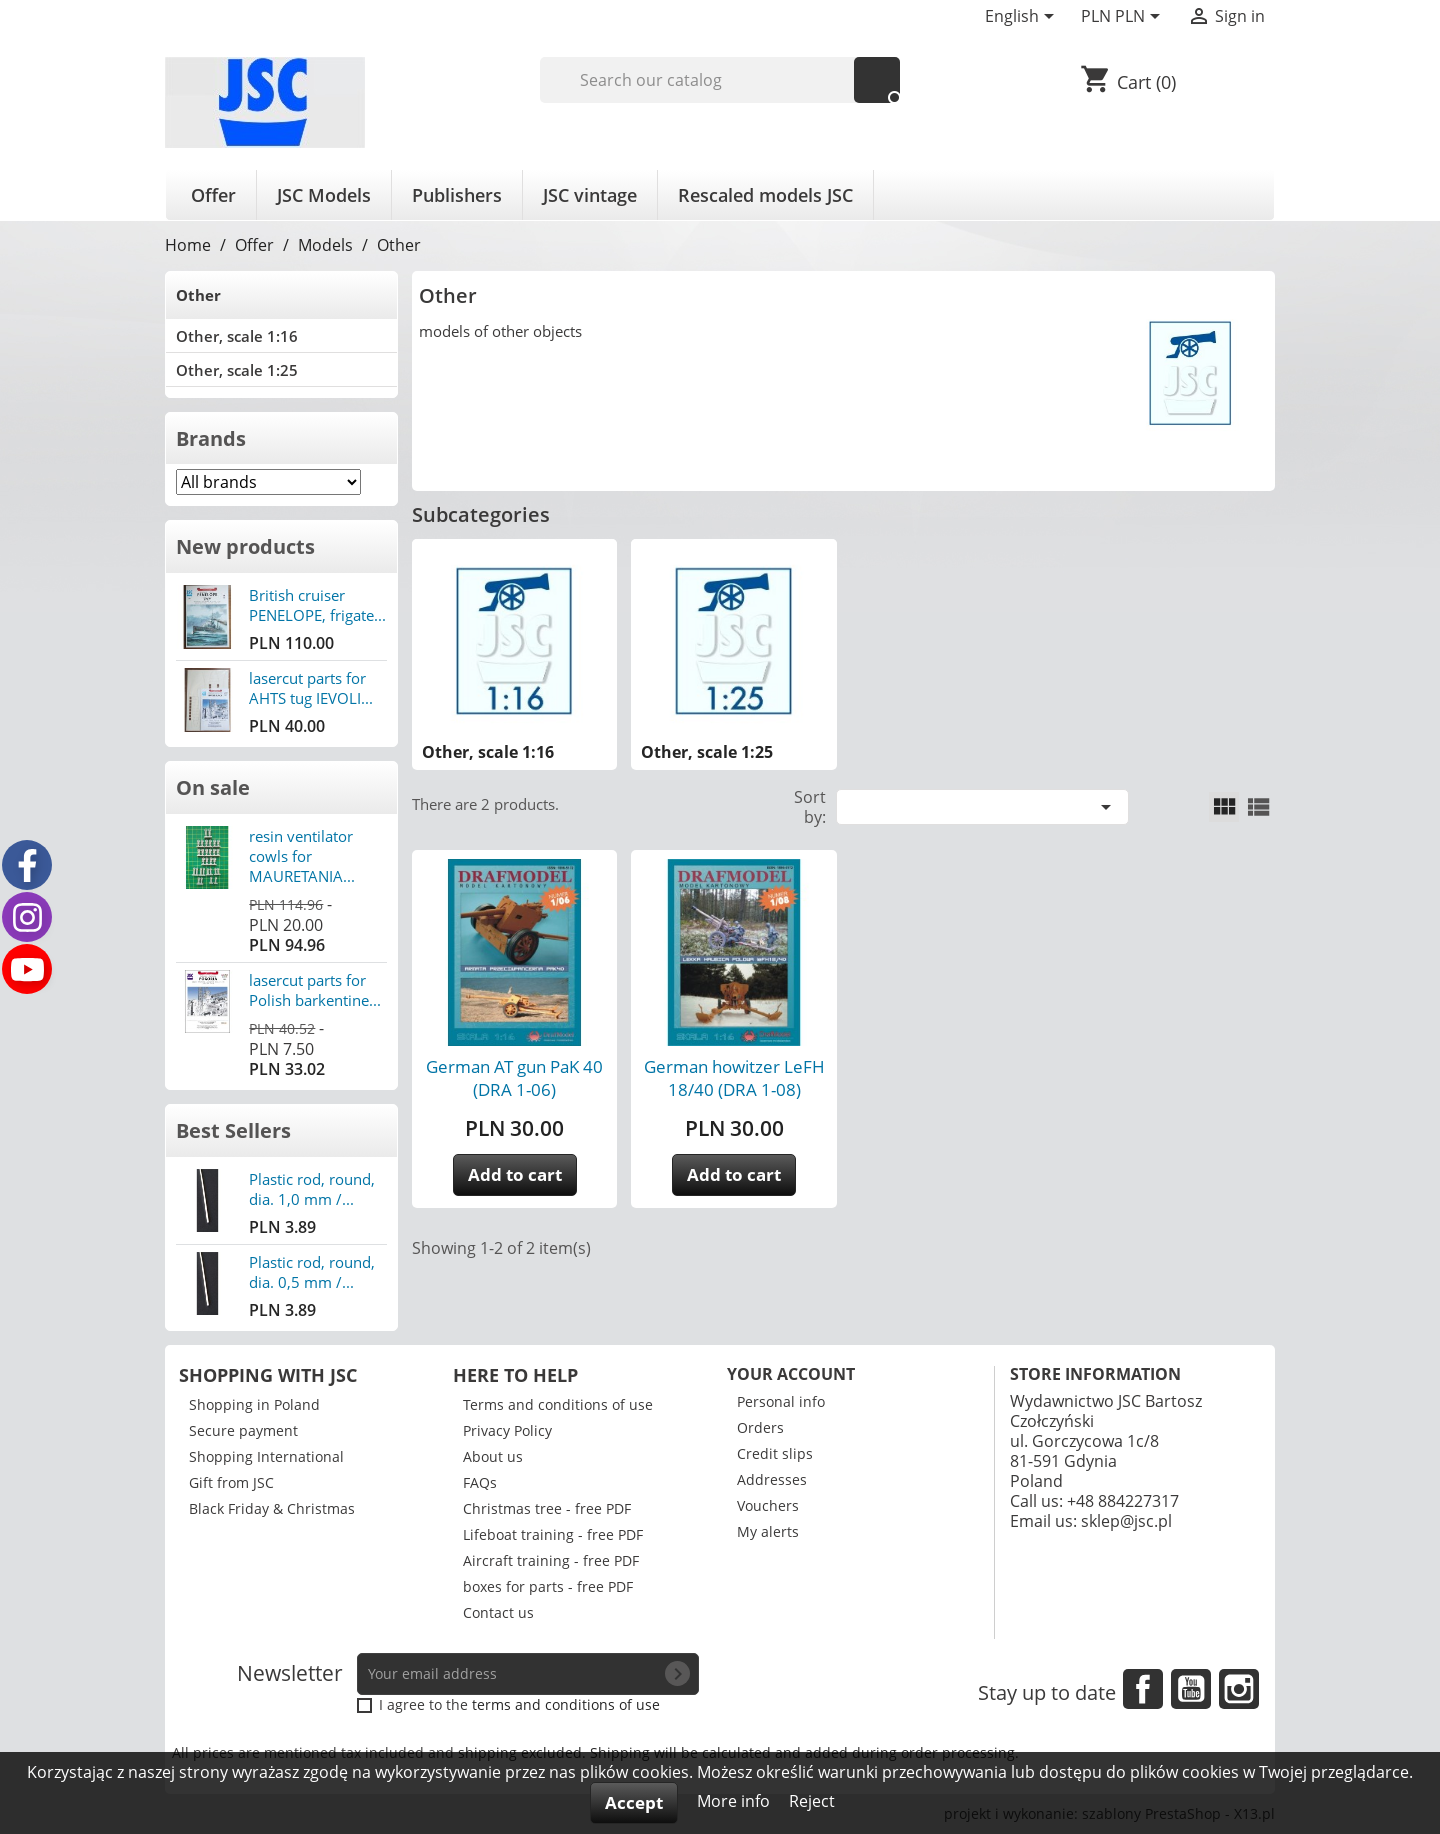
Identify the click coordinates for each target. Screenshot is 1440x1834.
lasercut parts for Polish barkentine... (315, 990)
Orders (760, 1427)
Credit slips (775, 1453)
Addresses (772, 1479)
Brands (211, 438)
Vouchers (768, 1505)
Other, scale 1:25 (237, 370)
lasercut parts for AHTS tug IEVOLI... (311, 688)
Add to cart (515, 1174)
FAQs (480, 1482)
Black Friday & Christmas (272, 1508)
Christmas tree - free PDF (547, 1508)
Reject (812, 1801)
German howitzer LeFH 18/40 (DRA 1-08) (734, 1078)
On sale (213, 787)
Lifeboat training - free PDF (553, 1534)
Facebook (1143, 1689)
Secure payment (243, 1430)
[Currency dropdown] (1124, 18)
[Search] (720, 80)
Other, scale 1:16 (237, 336)
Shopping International (266, 1456)
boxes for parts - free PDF (548, 1586)
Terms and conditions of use (558, 1404)
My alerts (768, 1531)
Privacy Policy (507, 1430)
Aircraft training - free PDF (551, 1560)
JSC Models (324, 195)
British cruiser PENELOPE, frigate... (317, 605)
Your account (791, 1374)
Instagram (1239, 1689)
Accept (634, 1802)
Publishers (457, 195)
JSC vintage (590, 195)
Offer (213, 195)
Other (198, 295)
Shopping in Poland (254, 1404)
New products (245, 546)
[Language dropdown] (1023, 18)
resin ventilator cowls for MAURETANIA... (302, 856)
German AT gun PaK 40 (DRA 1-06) (514, 1078)
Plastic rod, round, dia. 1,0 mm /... (312, 1189)
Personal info (781, 1401)
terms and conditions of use (566, 1704)
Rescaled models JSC (765, 195)
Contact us (498, 1612)
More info (735, 1801)
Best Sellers (233, 1130)
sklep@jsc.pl (1126, 1521)
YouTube (1191, 1689)
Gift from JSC (231, 1482)
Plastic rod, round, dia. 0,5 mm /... (312, 1272)
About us (493, 1456)
